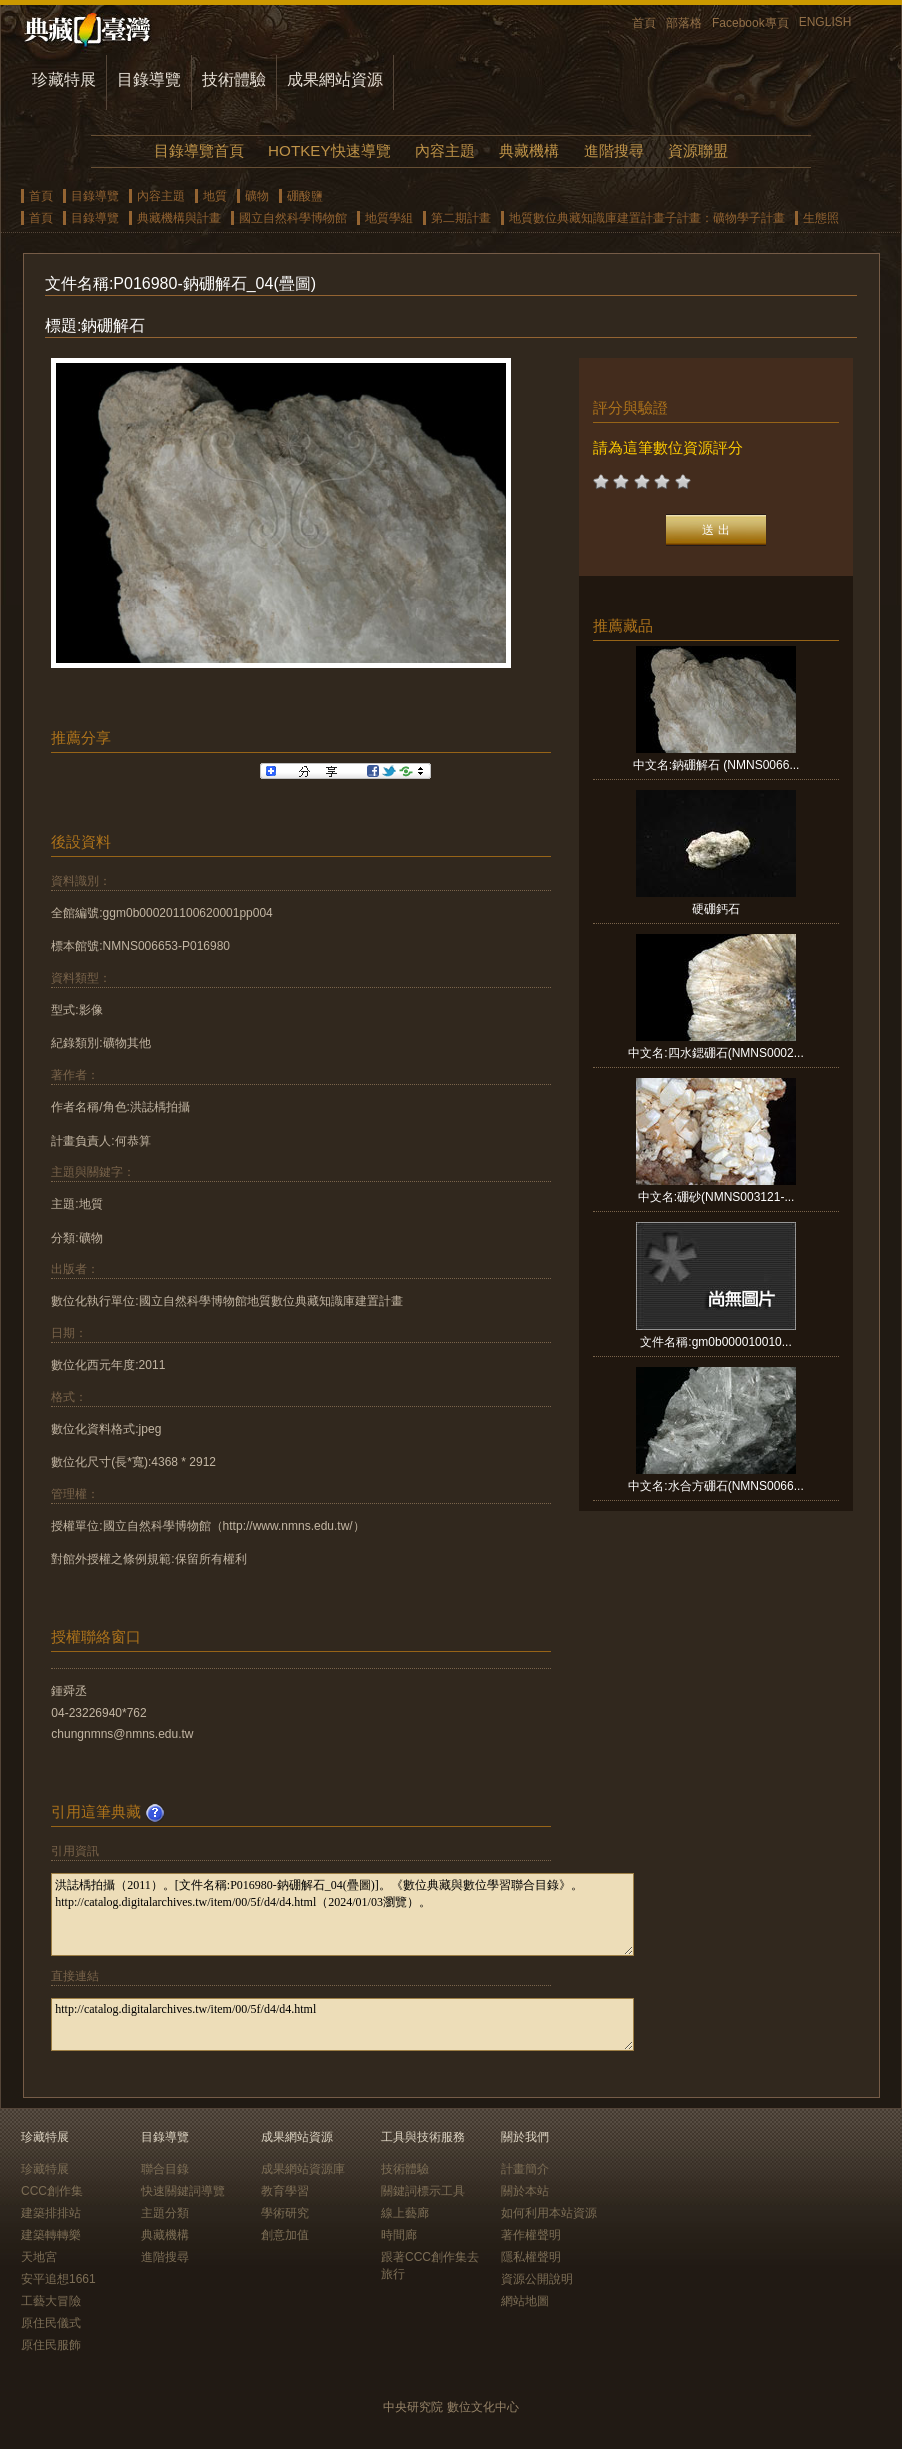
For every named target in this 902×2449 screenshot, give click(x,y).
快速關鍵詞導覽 (183, 2191)
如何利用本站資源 (549, 2213)
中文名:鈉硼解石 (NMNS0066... (716, 765)
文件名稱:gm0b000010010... (715, 1342)
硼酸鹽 (305, 196)
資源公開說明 (537, 2279)
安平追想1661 (58, 2279)
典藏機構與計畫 (179, 218)
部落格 (684, 23)
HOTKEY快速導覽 (329, 150)
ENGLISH (825, 22)
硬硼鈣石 (716, 909)
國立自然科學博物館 (293, 218)
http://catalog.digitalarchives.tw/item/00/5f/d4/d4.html (342, 2024)
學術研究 (285, 2213)
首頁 (644, 23)
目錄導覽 (149, 79)
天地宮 (39, 2257)
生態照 (821, 218)
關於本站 (525, 2191)
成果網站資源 (335, 79)
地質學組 (389, 218)
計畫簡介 (525, 2169)
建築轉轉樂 (51, 2235)
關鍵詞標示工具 (423, 2191)
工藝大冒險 (51, 2301)
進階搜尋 (614, 150)
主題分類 (165, 2213)
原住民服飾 (51, 2345)
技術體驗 (234, 79)
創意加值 (285, 2235)
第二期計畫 (461, 218)
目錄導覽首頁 (199, 150)
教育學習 (285, 2191)
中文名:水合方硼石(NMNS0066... (715, 1486)
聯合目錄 (165, 2169)
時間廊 (399, 2235)
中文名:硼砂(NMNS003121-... (716, 1197)
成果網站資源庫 (303, 2169)
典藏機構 (529, 150)
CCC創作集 (52, 2191)
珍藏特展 (64, 79)
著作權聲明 (531, 2235)
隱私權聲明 (531, 2257)
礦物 (257, 196)
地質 (215, 196)
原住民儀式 (51, 2323)
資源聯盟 (698, 150)
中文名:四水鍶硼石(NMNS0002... (715, 1053)
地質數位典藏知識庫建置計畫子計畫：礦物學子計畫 (647, 218)
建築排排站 (51, 2213)
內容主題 (445, 150)
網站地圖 (525, 2301)
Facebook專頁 (750, 23)
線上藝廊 (405, 2213)
